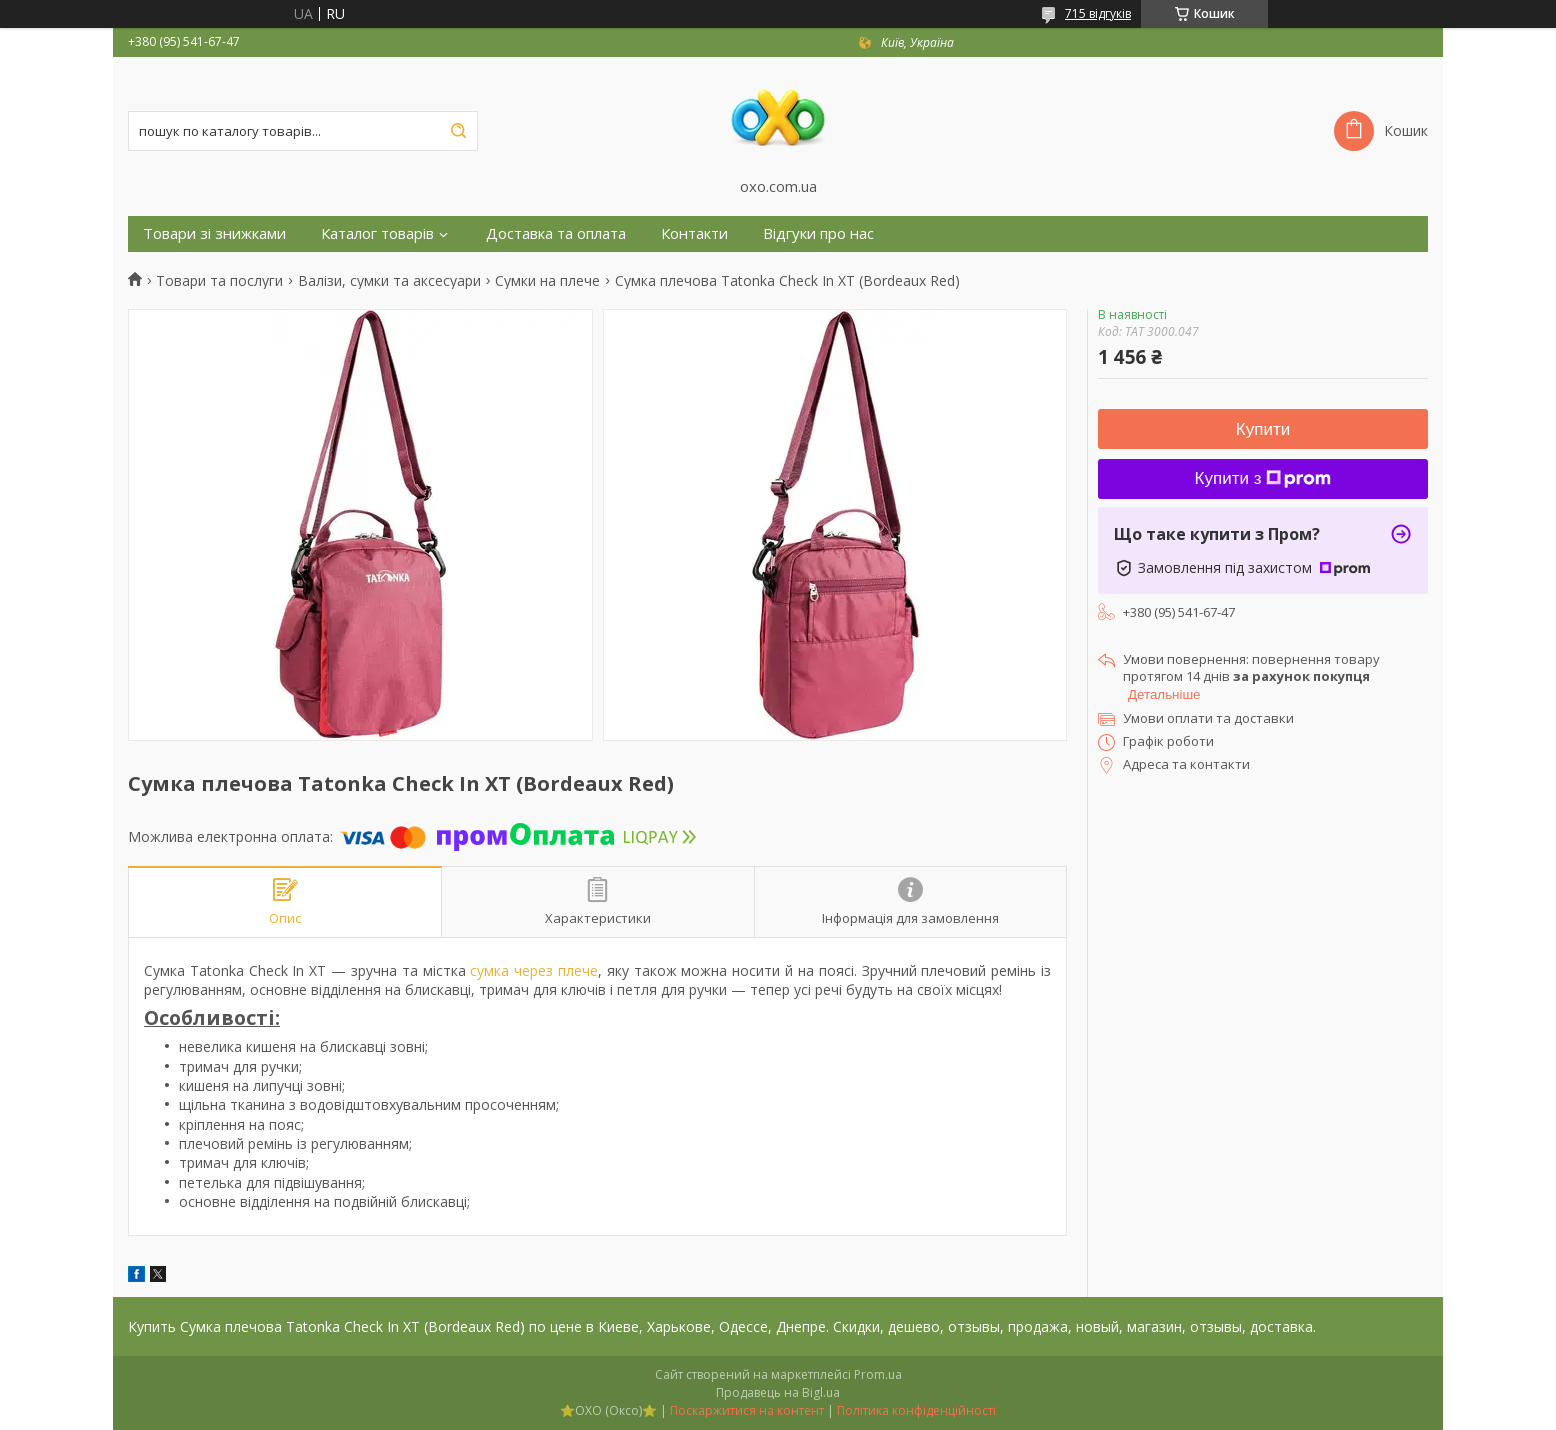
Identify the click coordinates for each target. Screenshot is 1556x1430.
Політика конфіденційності (916, 1410)
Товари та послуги (219, 281)
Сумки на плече (547, 281)
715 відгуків (1098, 13)
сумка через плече (534, 970)
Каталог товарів (377, 233)
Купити (1263, 429)
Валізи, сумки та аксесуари (389, 281)
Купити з (1263, 478)
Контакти (694, 233)
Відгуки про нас (818, 233)
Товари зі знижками (214, 233)
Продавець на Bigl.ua (778, 1392)
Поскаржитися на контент (747, 1410)
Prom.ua (878, 1374)
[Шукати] (458, 131)
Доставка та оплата (556, 233)
